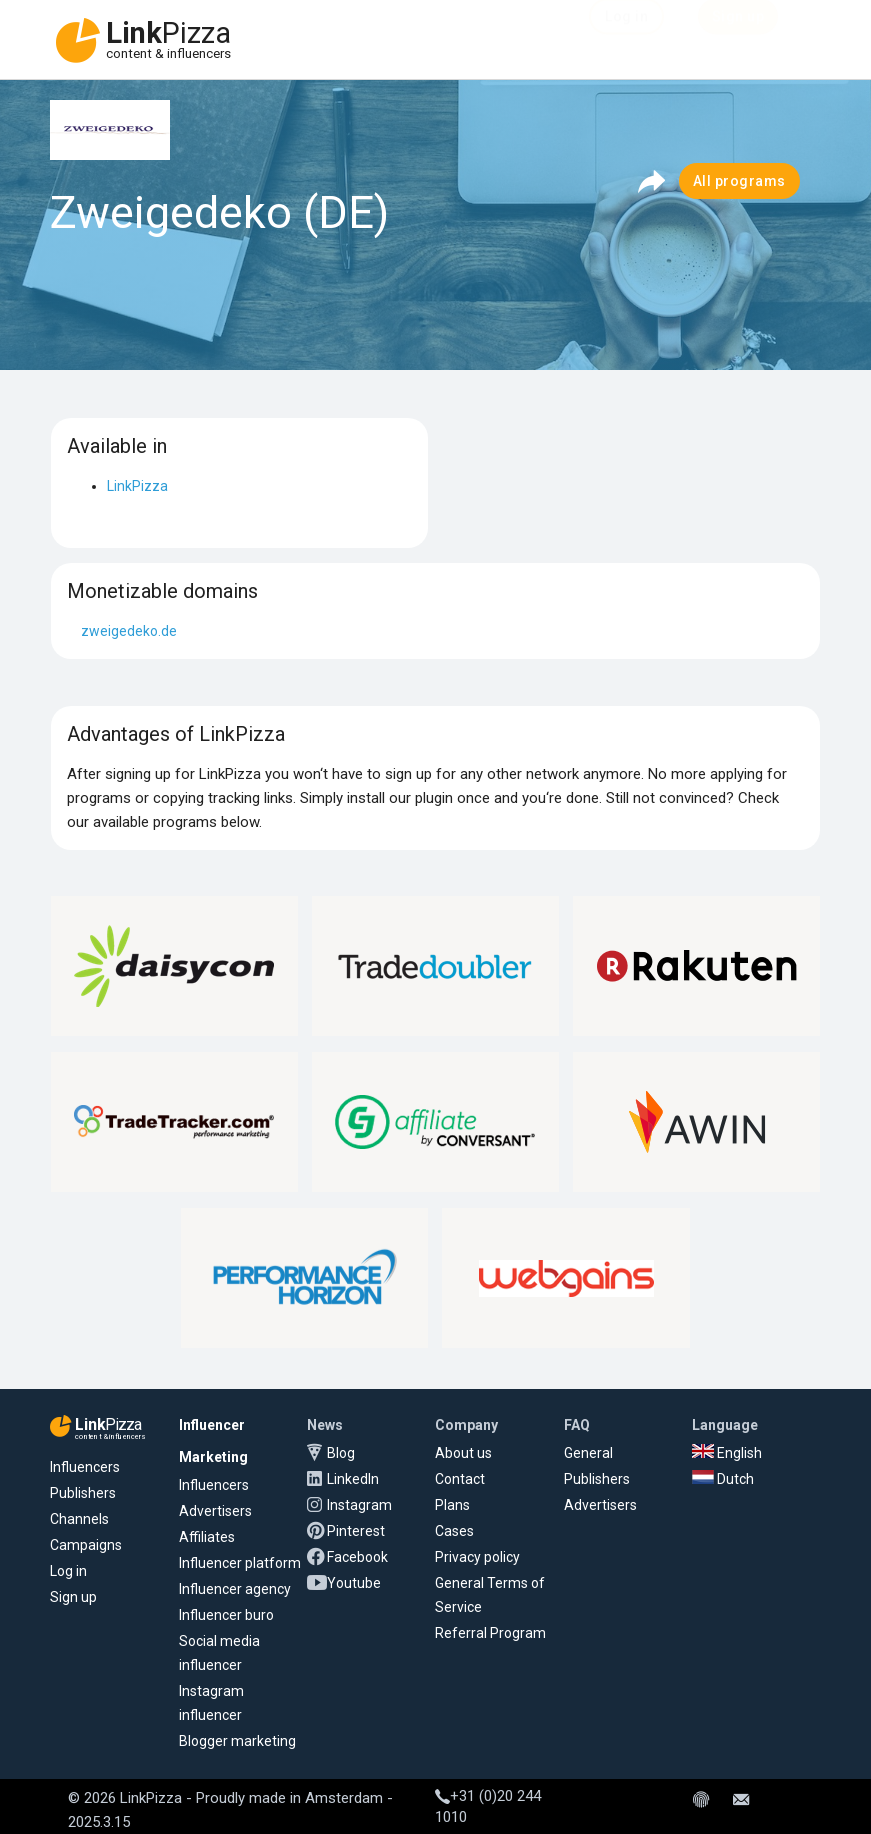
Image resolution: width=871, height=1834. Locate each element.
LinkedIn (353, 1479)
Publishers (83, 1493)
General (588, 1453)
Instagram (359, 1505)
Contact (460, 1479)
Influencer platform (240, 1563)
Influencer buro (226, 1615)
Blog (341, 1453)
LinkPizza (137, 486)
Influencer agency (235, 1589)
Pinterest (356, 1531)
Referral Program (490, 1633)
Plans (452, 1505)
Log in (68, 1571)
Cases (454, 1531)
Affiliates (207, 1537)
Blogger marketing (237, 1741)
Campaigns (86, 1545)
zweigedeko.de (129, 631)
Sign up (73, 1597)
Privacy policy (477, 1557)
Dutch (723, 1479)
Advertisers (215, 1511)
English (727, 1453)
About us (463, 1453)
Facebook (357, 1557)
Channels (79, 1519)
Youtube (354, 1583)
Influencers (85, 1467)
